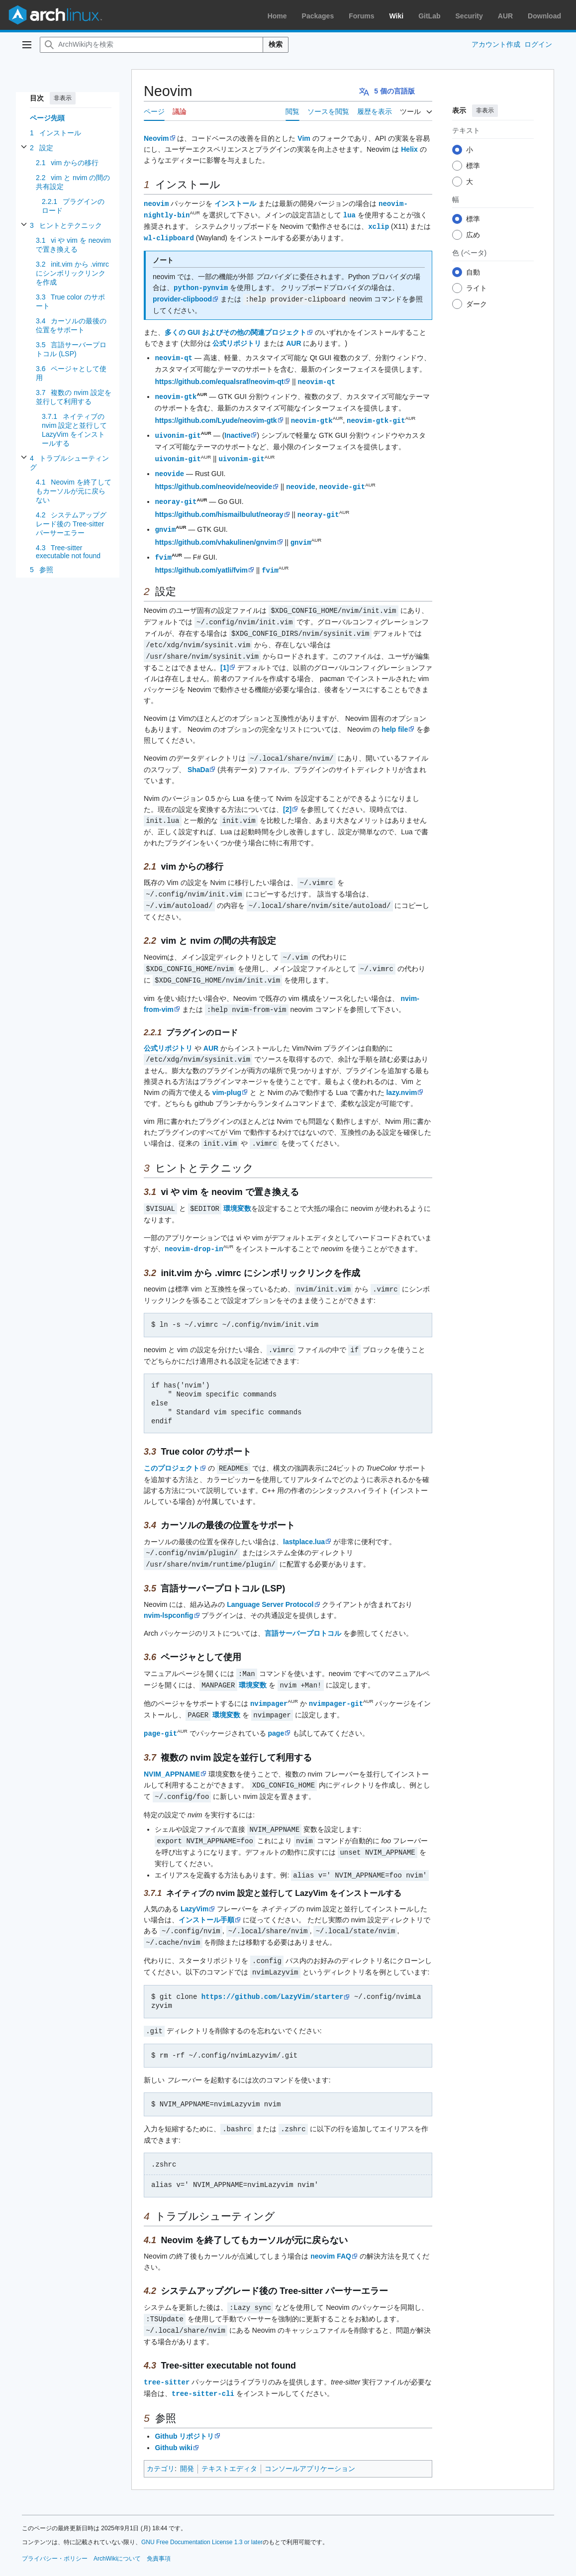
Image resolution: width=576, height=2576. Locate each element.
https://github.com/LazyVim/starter (272, 1968)
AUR (505, 16)
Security (469, 16)
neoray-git (175, 494)
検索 (276, 44)
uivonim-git (177, 430)
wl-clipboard (169, 236)
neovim (156, 203)
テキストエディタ (229, 2436)
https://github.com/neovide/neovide (213, 480)
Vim (303, 138)
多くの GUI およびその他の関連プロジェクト (235, 329)
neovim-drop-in (194, 1230)
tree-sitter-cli (203, 2361)
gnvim (165, 521)
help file (395, 717)
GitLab (429, 16)
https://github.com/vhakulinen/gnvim (215, 534)
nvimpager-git (336, 1680)
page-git (160, 1709)
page (276, 1710)
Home (277, 16)
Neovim (156, 138)
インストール (235, 203)
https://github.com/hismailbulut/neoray (219, 507)
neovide (169, 467)
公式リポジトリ (236, 340)
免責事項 (159, 2526)
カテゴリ (161, 2436)
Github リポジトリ (184, 2404)
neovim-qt (173, 354)
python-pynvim (201, 285)
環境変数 (237, 1190)
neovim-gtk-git (376, 415)
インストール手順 (206, 1893)
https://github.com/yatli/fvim (201, 561)
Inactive (237, 430)
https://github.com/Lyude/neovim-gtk (216, 416)
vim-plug (226, 1075)
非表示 (63, 98)
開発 (187, 2436)
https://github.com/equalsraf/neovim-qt (219, 378)
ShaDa (198, 757)
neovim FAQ (330, 2226)
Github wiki (173, 2415)
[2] (287, 796)
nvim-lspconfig (168, 1594)
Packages (318, 16)
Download (544, 16)
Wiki (396, 16)
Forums (361, 16)
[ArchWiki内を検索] (151, 45)
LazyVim (195, 1882)
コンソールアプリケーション (310, 2436)
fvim (163, 548)
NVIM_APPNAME (172, 1750)
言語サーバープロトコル (303, 1612)
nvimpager (269, 1680)
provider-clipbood (182, 296)
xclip (378, 225)
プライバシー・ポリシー (55, 2526)
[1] (224, 655)
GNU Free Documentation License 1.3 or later (202, 2509)
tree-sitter (167, 2350)
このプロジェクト (171, 1448)
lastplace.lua (304, 1521)
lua (349, 214)
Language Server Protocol (270, 1583)
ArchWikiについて (117, 2526)
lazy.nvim (401, 1075)
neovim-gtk (175, 392)
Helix (409, 149)
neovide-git (342, 480)
